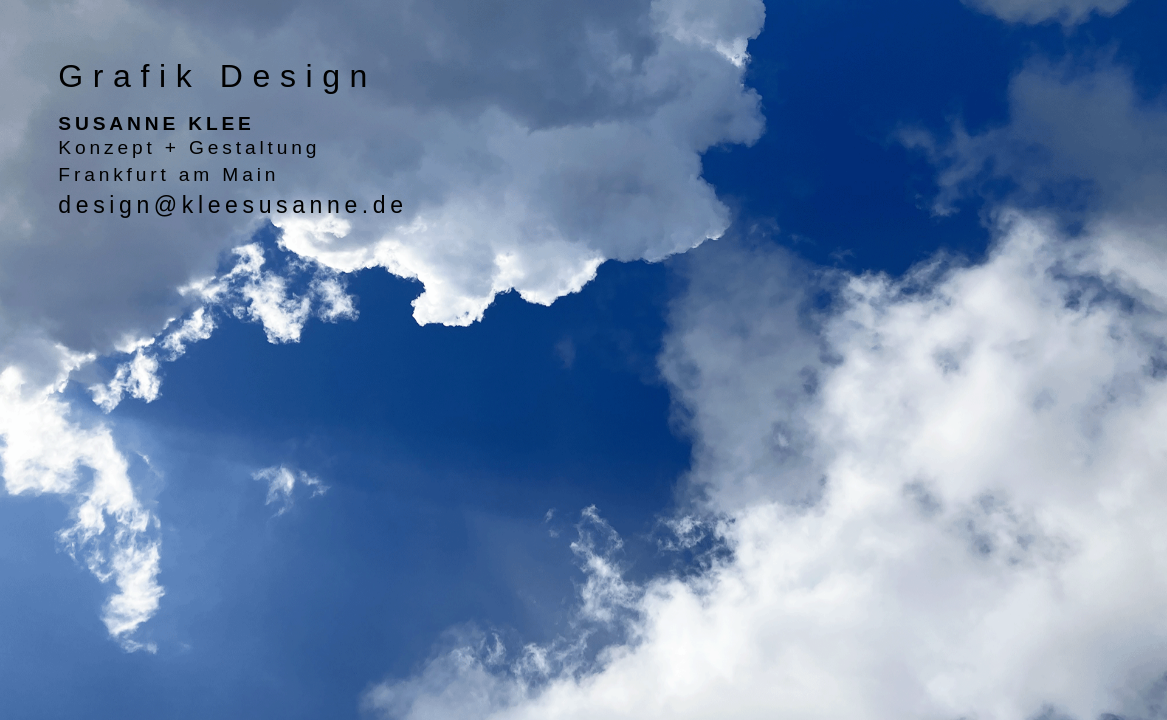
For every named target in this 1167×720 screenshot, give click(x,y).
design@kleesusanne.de (232, 205)
